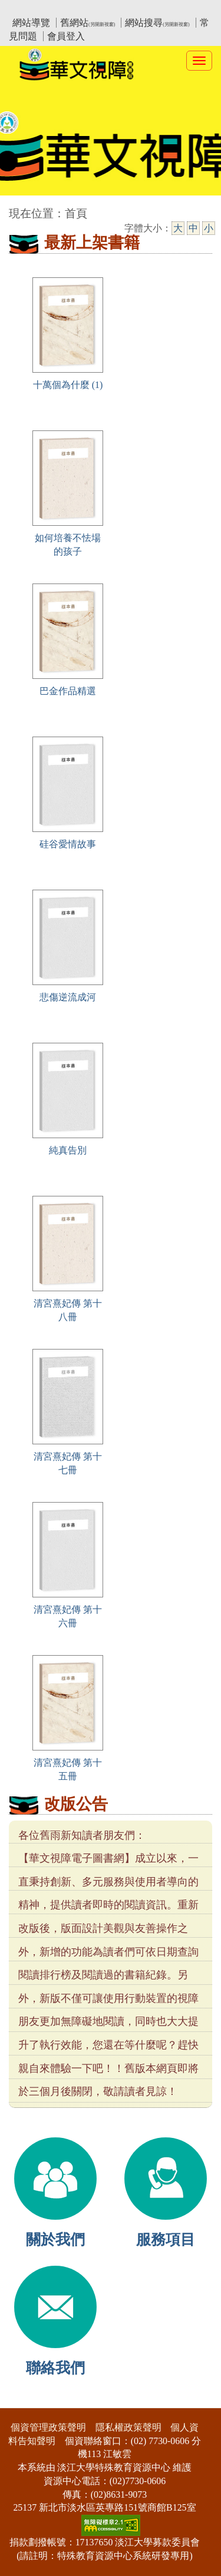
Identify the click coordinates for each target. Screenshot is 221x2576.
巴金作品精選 (67, 691)
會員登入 (66, 36)
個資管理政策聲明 (48, 2427)
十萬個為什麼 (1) (68, 385)
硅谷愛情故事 (67, 844)
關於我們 (55, 2239)
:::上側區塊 (31, 9)
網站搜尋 (157, 23)
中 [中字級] (193, 228)
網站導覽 (31, 23)
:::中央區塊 (22, 208)
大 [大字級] (178, 228)
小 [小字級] (208, 228)
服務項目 (165, 2239)
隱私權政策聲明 (128, 2427)
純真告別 (68, 1150)
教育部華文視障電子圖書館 (113, 9)
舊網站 (87, 23)
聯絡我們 (55, 2367)
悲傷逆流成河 (67, 997)
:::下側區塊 (22, 2400)
